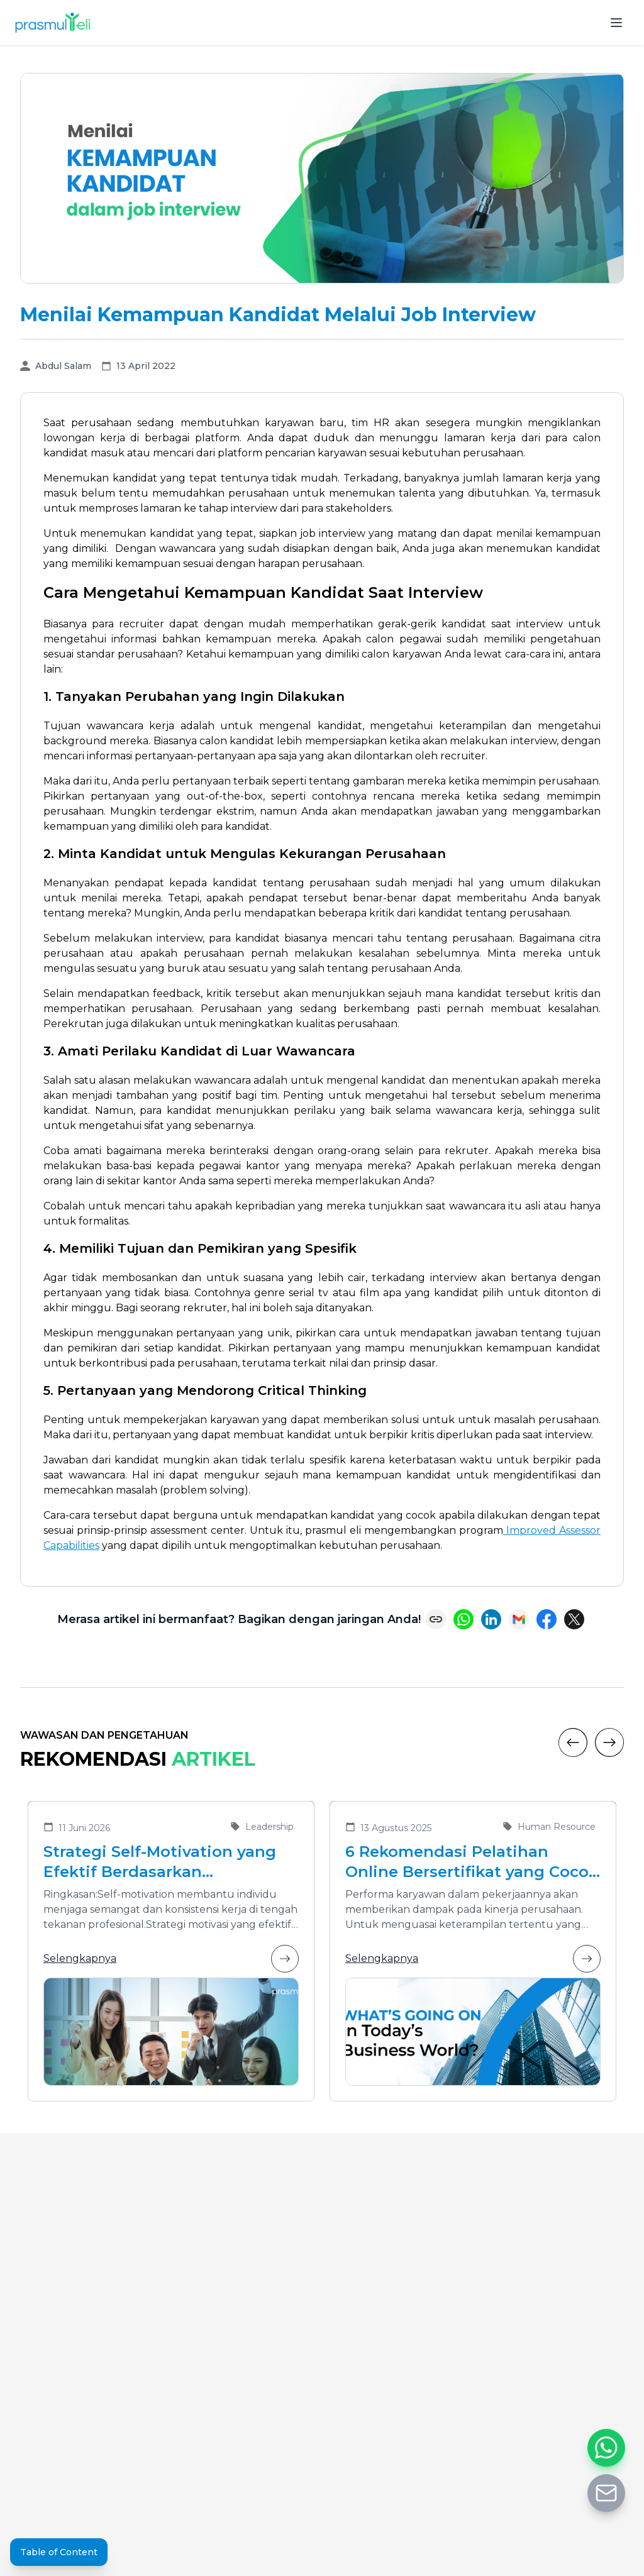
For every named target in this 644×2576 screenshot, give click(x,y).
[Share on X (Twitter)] (574, 1619)
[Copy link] (435, 1619)
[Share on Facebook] (546, 1619)
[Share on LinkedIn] (491, 1619)
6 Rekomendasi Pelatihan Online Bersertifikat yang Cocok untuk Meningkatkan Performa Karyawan (471, 1862)
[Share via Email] (518, 1619)
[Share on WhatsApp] (463, 1619)
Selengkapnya (171, 1959)
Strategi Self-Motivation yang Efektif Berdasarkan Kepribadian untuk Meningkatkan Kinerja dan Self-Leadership (169, 1862)
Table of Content (58, 2552)
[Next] (609, 1742)
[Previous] (572, 1742)
